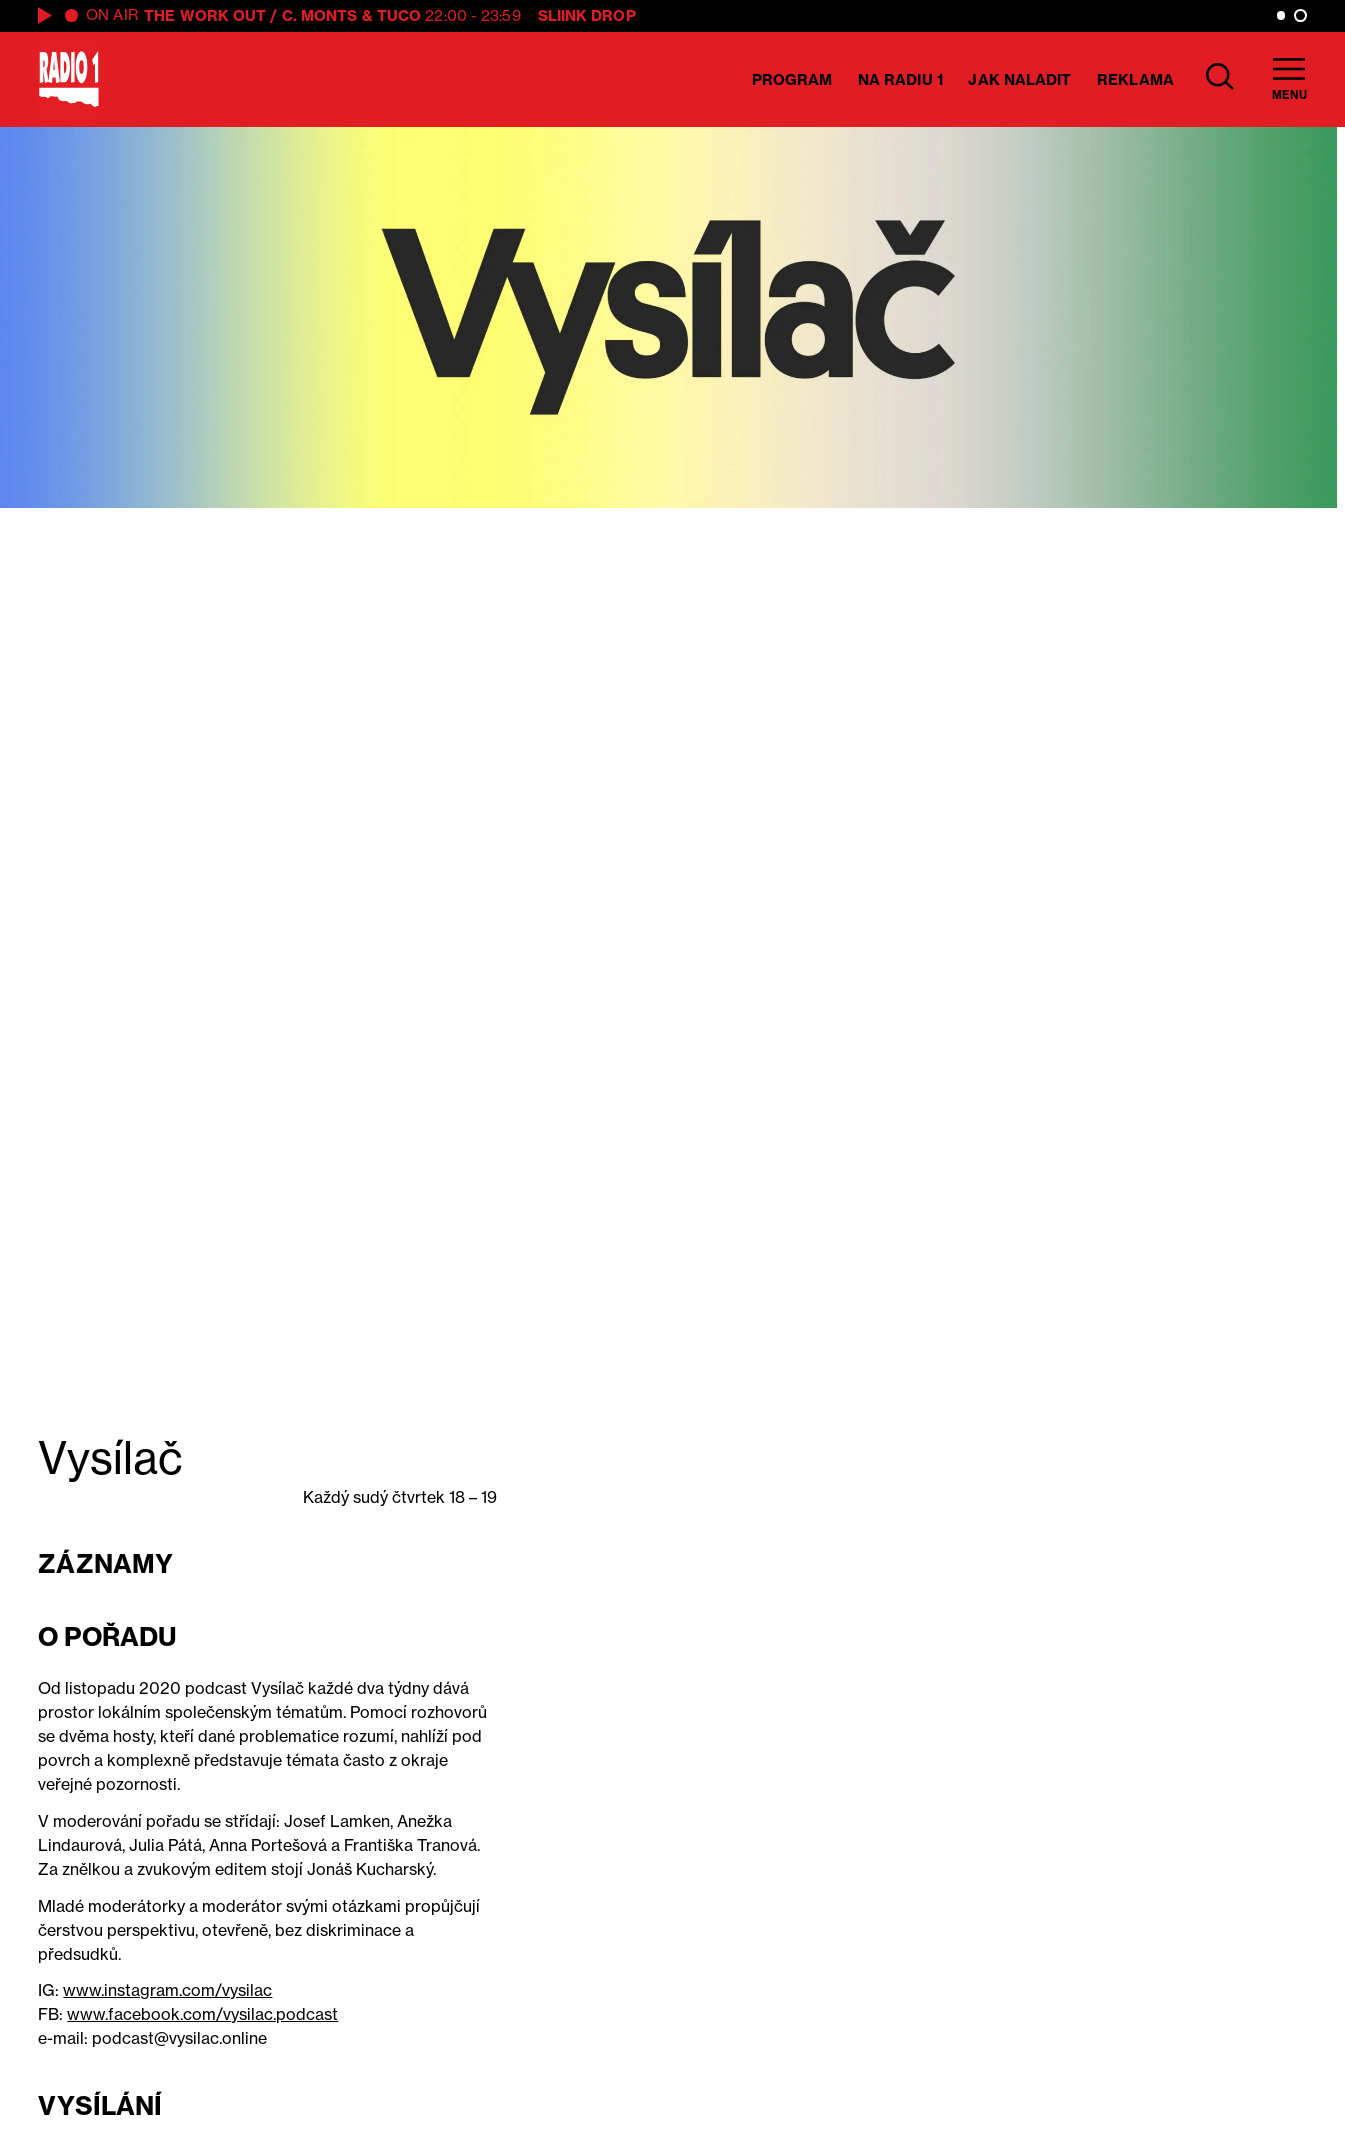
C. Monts (320, 15)
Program (792, 79)
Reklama (1135, 79)
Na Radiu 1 (900, 79)
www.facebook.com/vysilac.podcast (202, 2014)
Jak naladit (1019, 79)
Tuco (399, 15)
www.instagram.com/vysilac (167, 1990)
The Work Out (205, 15)
